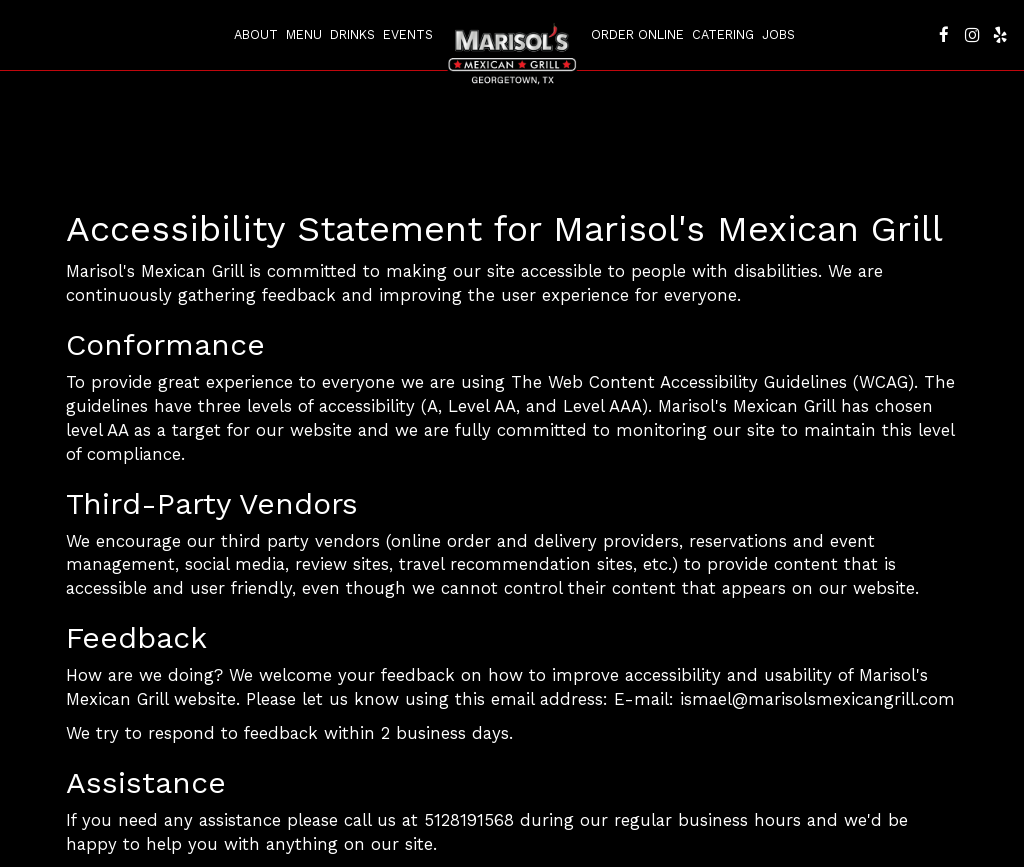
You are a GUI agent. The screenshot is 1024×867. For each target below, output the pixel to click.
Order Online (637, 34)
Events (408, 34)
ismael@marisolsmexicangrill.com (817, 699)
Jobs (778, 34)
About (256, 34)
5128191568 (469, 820)
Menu (304, 34)
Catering (723, 34)
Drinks (352, 34)
